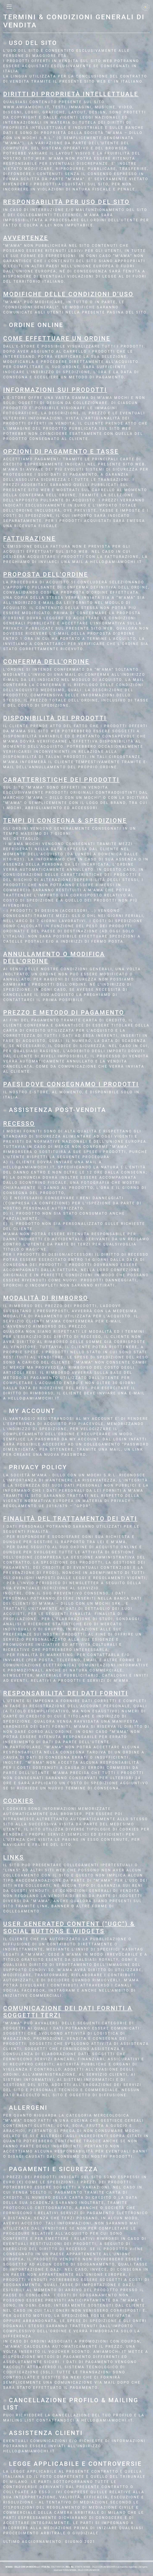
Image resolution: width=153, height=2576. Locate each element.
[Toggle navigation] (9, 7)
